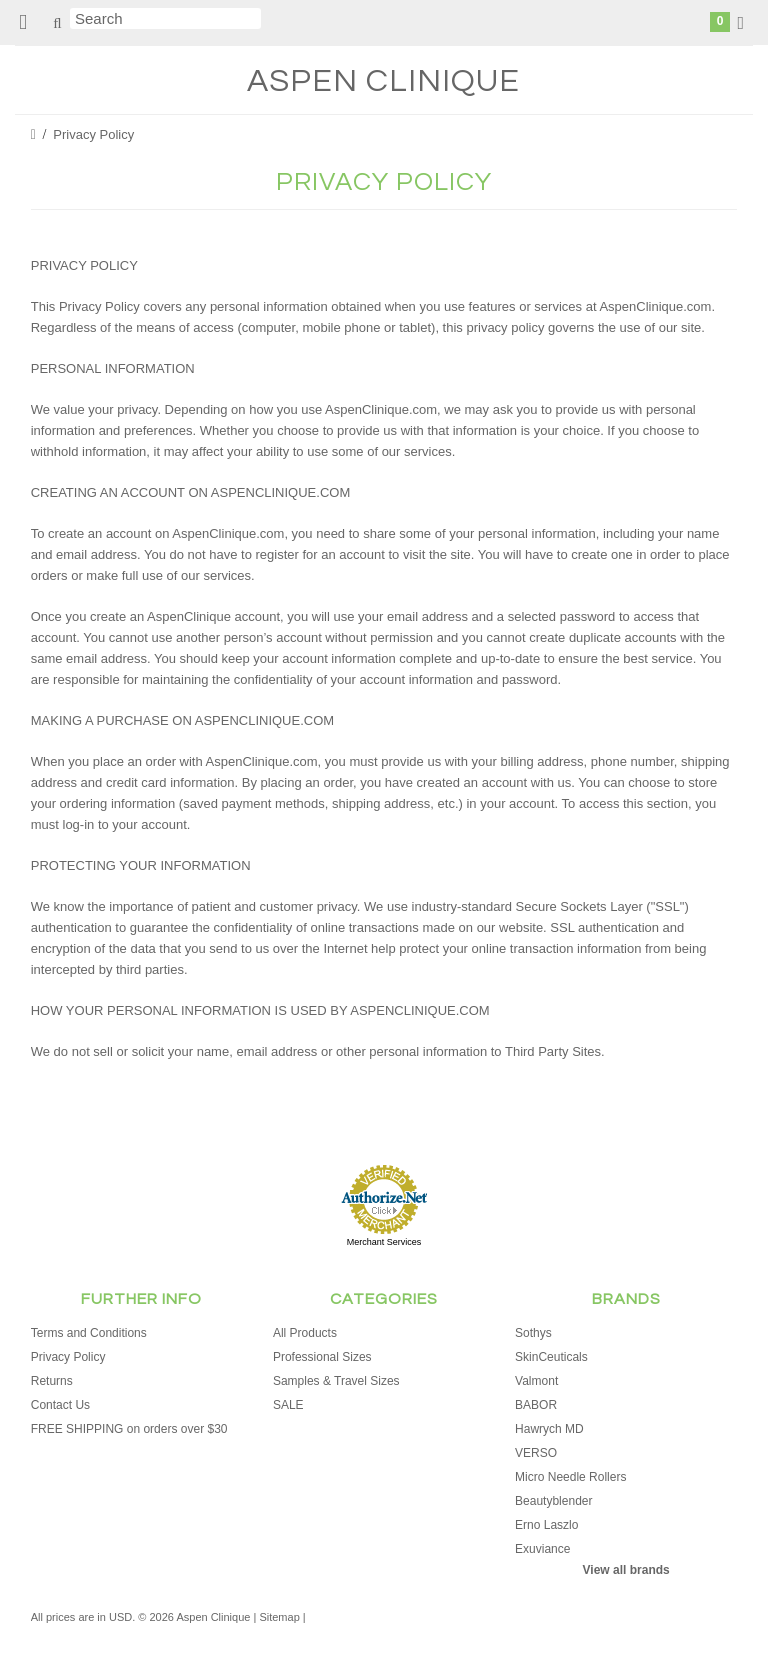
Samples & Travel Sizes (336, 1381)
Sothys (533, 1333)
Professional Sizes (322, 1357)
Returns (52, 1381)
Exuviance (542, 1549)
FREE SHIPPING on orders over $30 (129, 1429)
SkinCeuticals (551, 1357)
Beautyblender (553, 1501)
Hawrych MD (549, 1429)
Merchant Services (384, 1242)
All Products (305, 1333)
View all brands (626, 1570)
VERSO (536, 1453)
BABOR (536, 1405)
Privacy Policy (68, 1357)
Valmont (536, 1381)
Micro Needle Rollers (570, 1477)
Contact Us (60, 1405)
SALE (288, 1405)
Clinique (383, 81)
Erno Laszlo (546, 1525)
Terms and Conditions (89, 1333)
